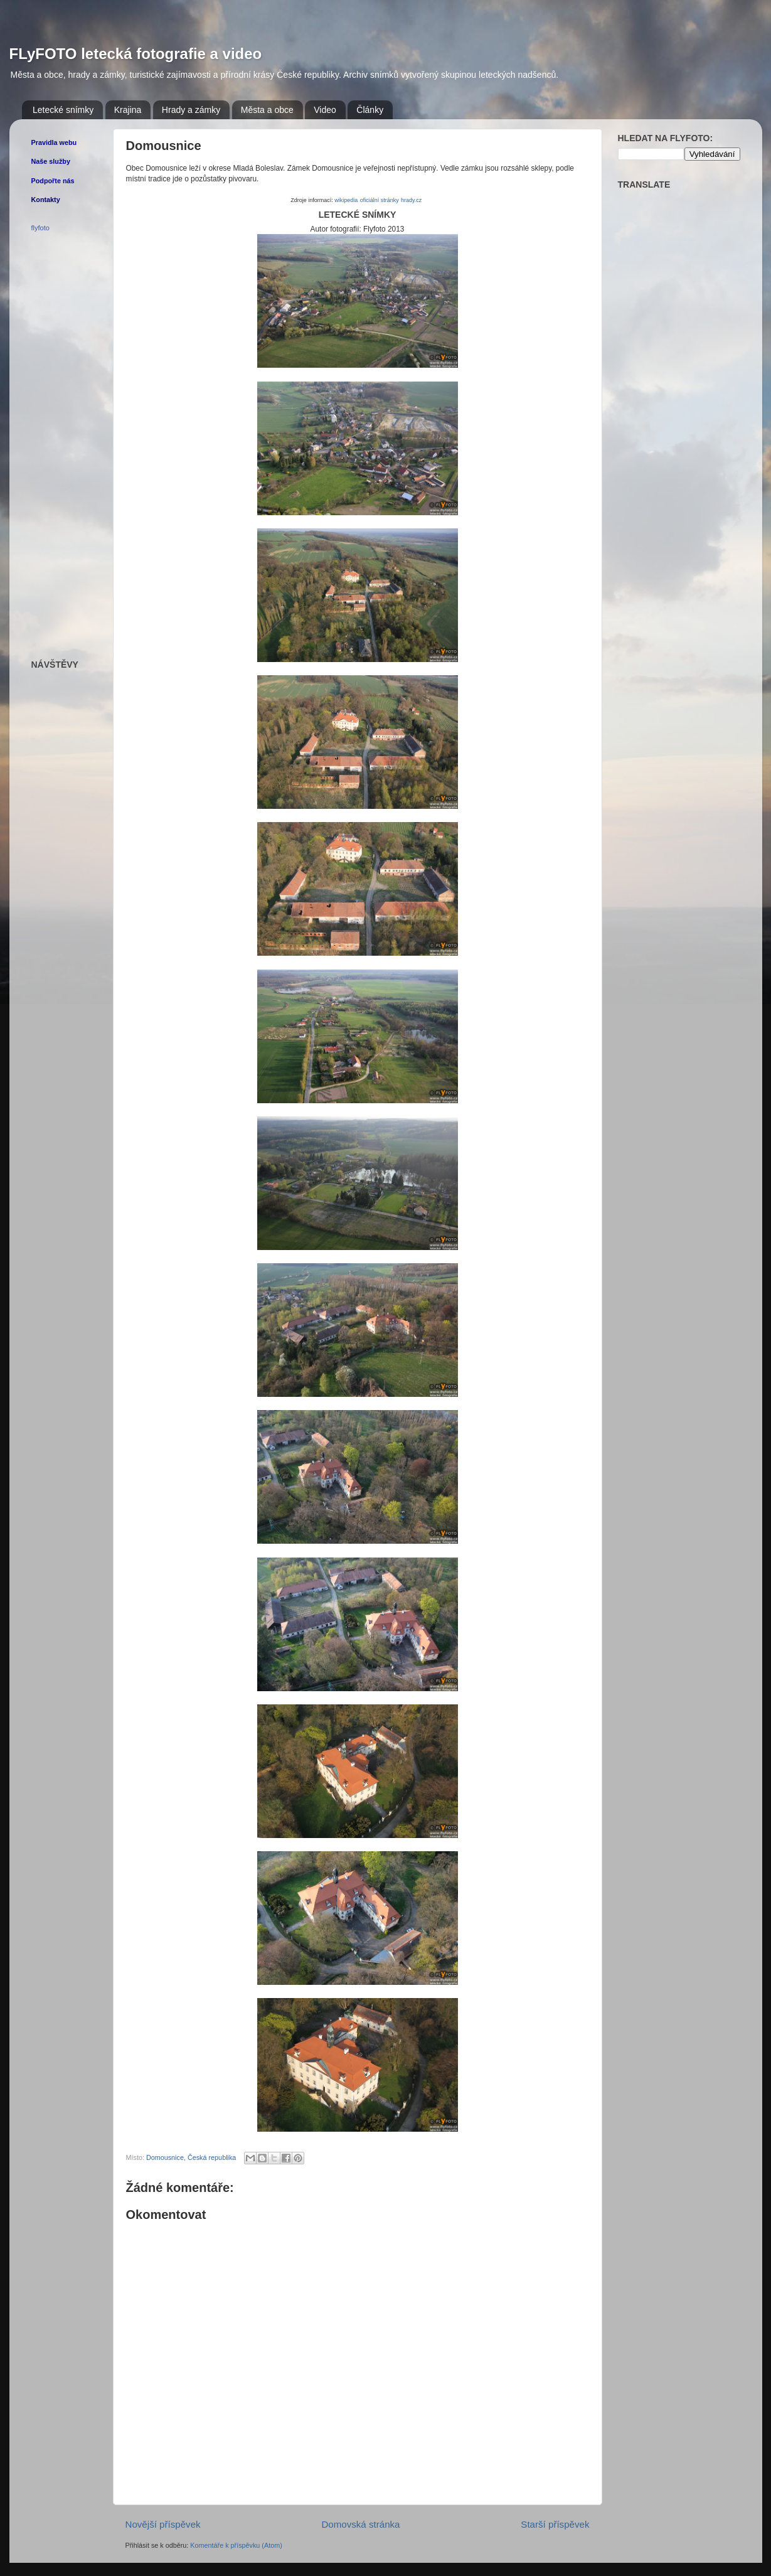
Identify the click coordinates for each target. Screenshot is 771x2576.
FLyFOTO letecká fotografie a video (135, 53)
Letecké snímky (63, 110)
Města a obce (267, 110)
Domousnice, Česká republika (191, 2157)
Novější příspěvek (163, 2524)
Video (325, 110)
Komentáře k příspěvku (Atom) (236, 2545)
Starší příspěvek (555, 2524)
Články (369, 110)
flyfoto (40, 228)
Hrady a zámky (191, 110)
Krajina (128, 110)
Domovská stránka (360, 2524)
